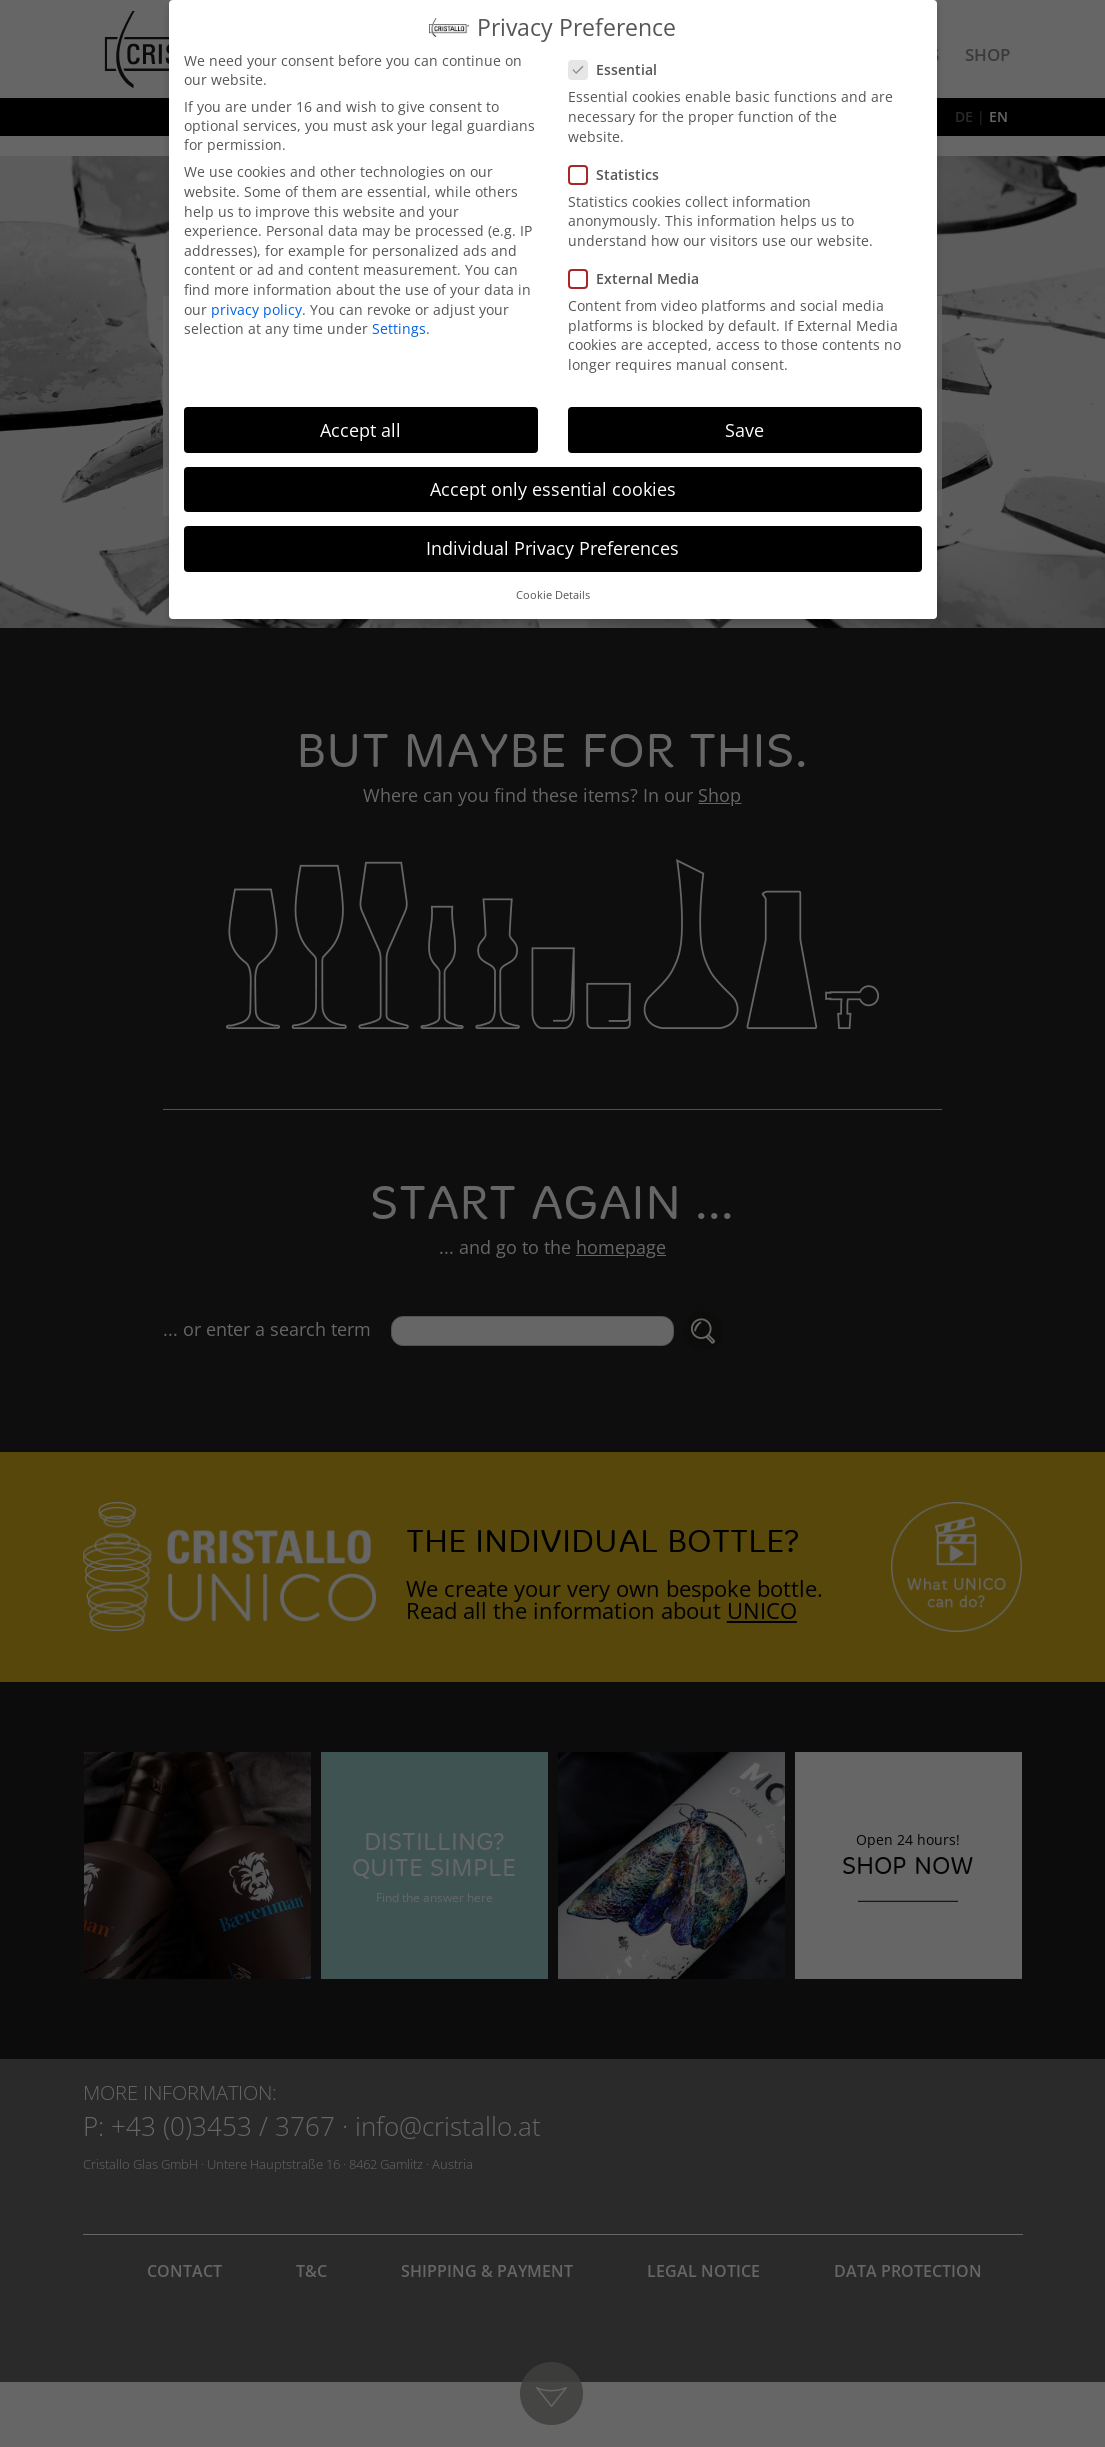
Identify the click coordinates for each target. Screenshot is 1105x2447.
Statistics (620, 174)
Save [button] (744, 430)
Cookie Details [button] (553, 595)
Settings (399, 328)
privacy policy (256, 309)
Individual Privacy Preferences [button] (552, 548)
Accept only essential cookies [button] (553, 489)
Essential (619, 69)
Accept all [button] (360, 430)
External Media (640, 278)
